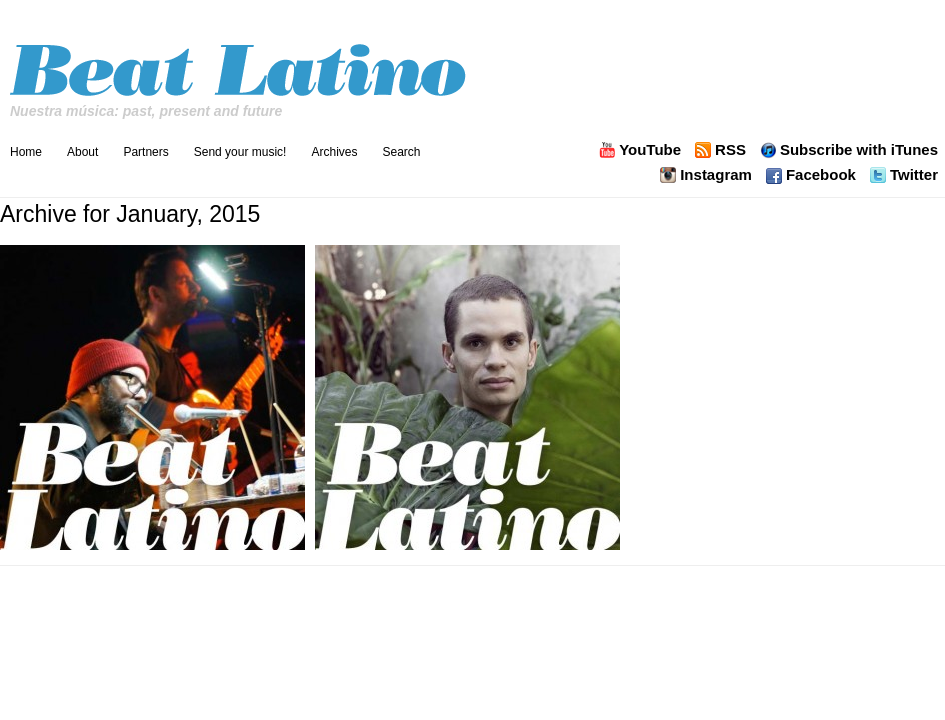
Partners (145, 152)
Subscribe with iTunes (859, 150)
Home (26, 152)
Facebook (821, 175)
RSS (730, 150)
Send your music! (240, 152)
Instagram (716, 175)
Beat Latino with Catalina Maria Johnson (240, 64)
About (82, 152)
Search (401, 152)
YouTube (650, 150)
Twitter (914, 175)
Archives (334, 152)
